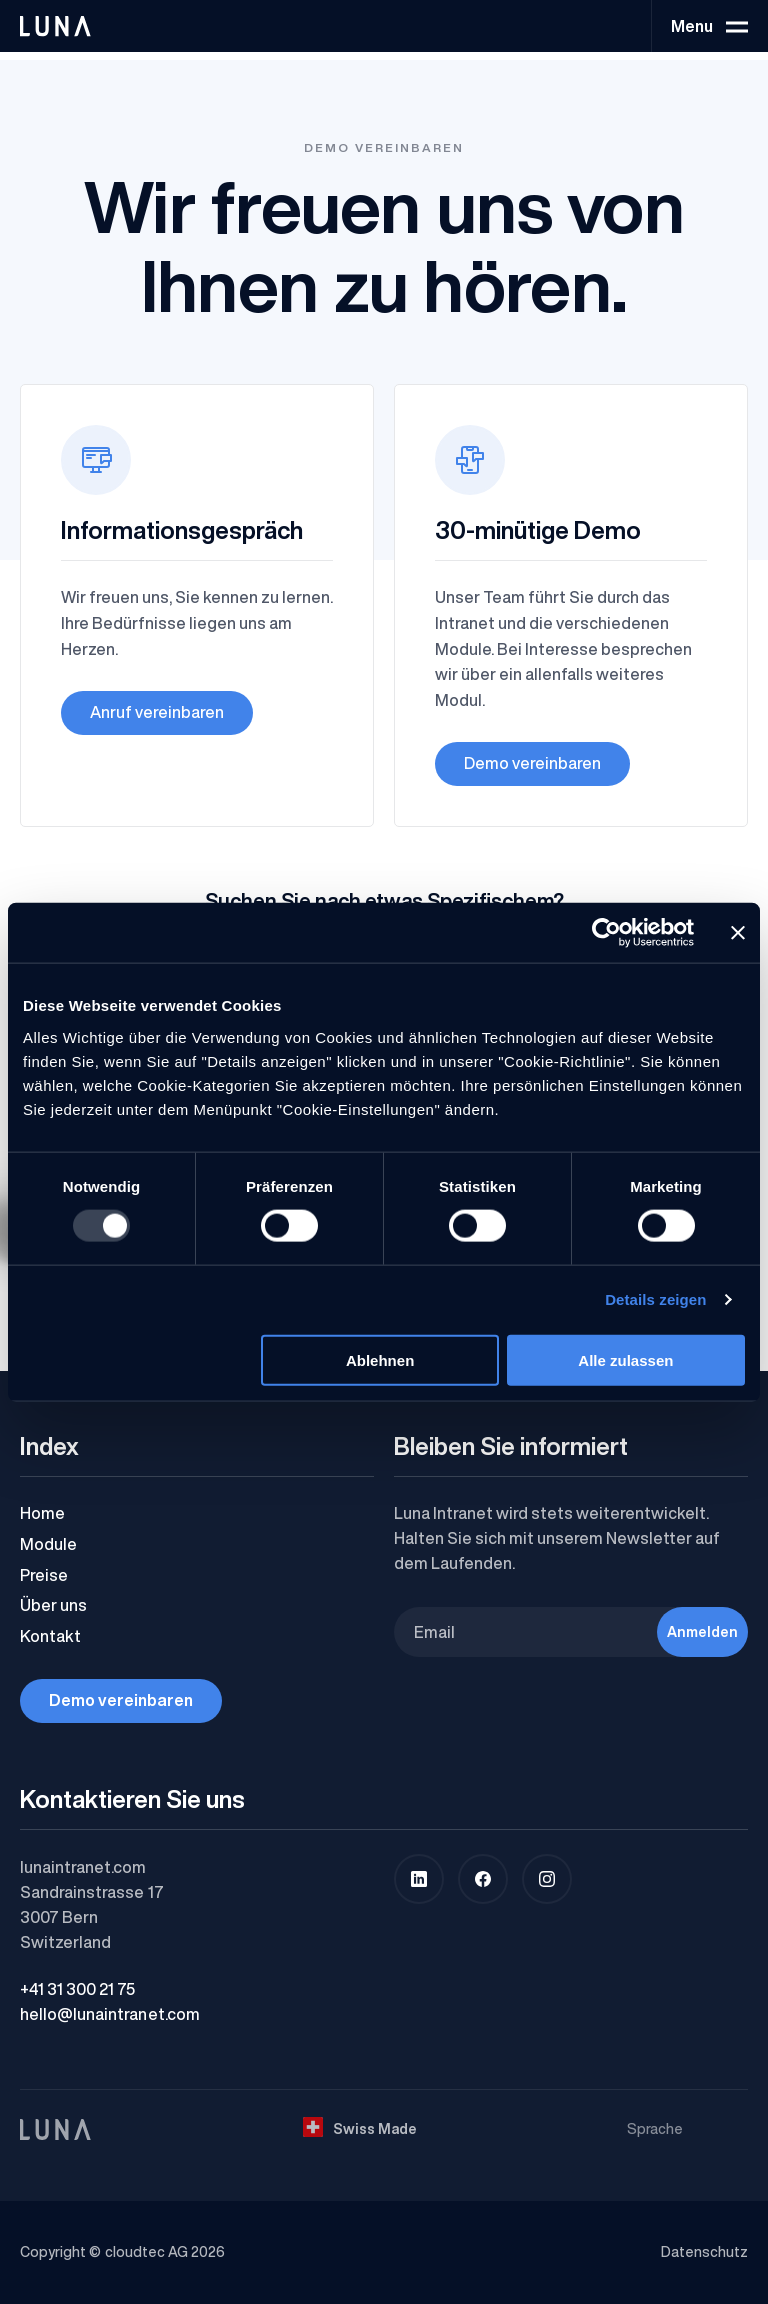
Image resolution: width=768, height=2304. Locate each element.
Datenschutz (704, 2252)
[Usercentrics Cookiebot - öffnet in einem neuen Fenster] (606, 933)
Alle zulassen (625, 1359)
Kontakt (50, 1636)
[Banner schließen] (738, 933)
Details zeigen (655, 1299)
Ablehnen (380, 1359)
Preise (44, 1575)
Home (42, 1513)
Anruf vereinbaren (157, 712)
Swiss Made (360, 2128)
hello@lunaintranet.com (110, 2014)
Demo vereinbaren (532, 763)
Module (48, 1544)
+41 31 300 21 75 (78, 1989)
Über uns (53, 1605)
